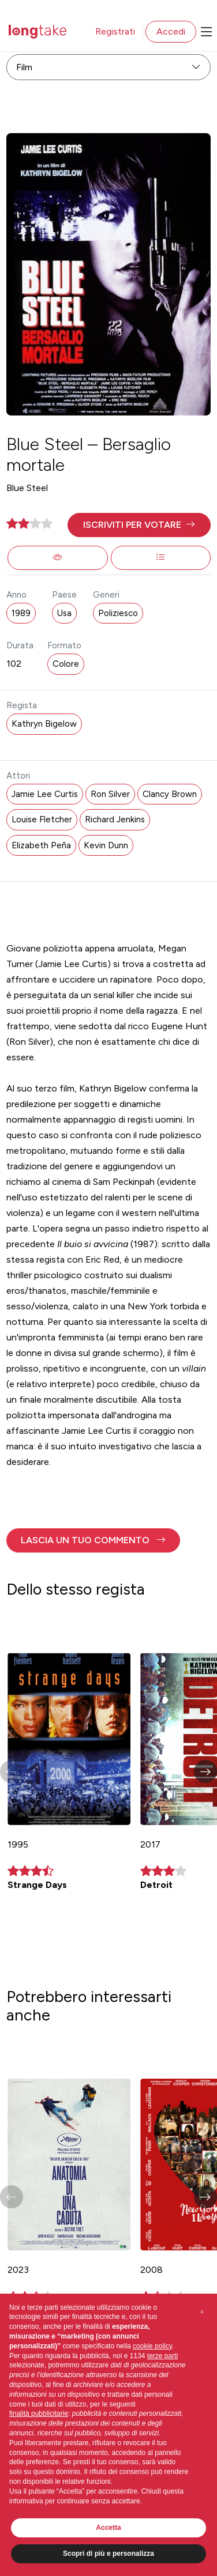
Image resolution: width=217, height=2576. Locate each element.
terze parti (162, 2356)
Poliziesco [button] (118, 613)
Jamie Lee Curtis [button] (45, 794)
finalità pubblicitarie (38, 2413)
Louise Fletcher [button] (42, 819)
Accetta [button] (108, 2528)
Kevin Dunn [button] (106, 845)
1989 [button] (21, 613)
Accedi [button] (170, 31)
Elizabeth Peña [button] (41, 845)
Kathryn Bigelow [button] (44, 724)
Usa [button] (64, 613)
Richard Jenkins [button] (115, 819)
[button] (139, 525)
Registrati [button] (115, 31)
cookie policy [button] (152, 2346)
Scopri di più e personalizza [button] (108, 2553)
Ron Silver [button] (110, 794)
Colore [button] (66, 664)
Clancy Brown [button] (170, 794)
